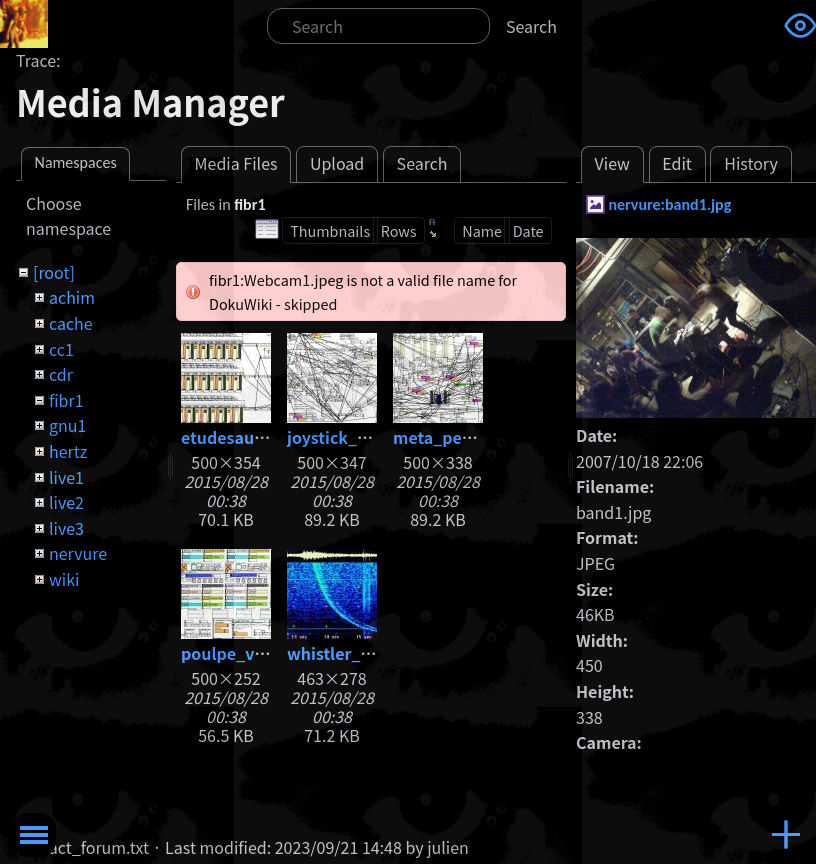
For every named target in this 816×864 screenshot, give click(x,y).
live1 (66, 477)
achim (72, 297)
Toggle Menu (34, 835)
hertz (68, 451)
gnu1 (67, 425)
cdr (61, 374)
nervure (78, 553)
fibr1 (66, 400)
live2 (66, 502)
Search (531, 26)
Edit (677, 163)
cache (71, 323)
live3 (66, 528)
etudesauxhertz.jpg (258, 437)
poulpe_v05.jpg (242, 653)
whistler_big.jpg (351, 653)
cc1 (61, 349)
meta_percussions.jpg (480, 437)
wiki (64, 579)
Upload (337, 163)
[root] (54, 272)
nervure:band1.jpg (669, 204)
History (751, 163)
